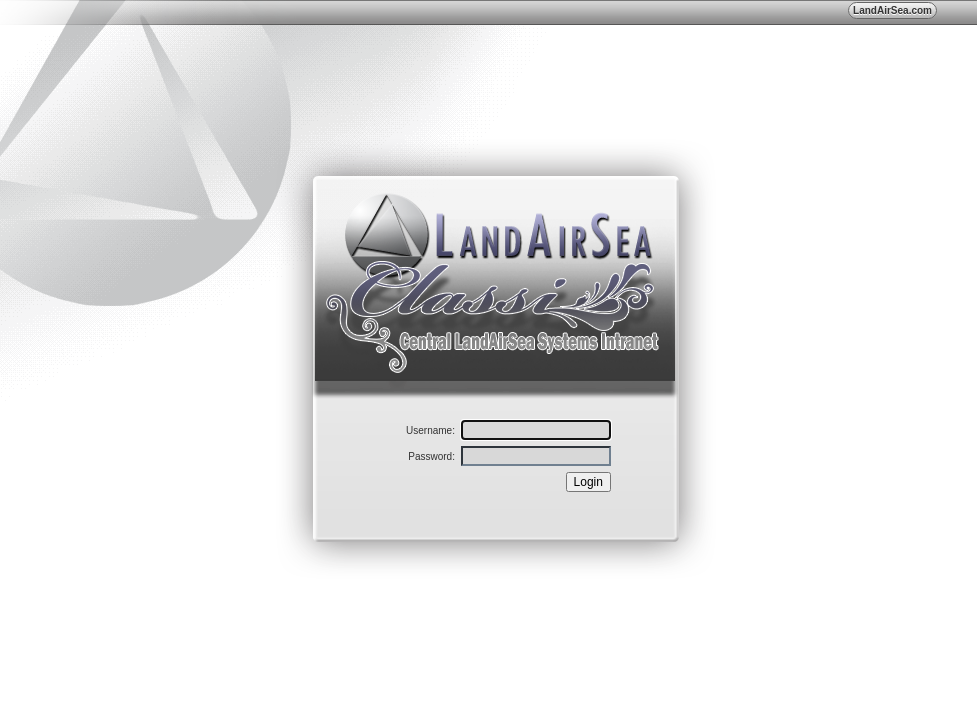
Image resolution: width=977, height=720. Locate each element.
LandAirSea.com (892, 10)
